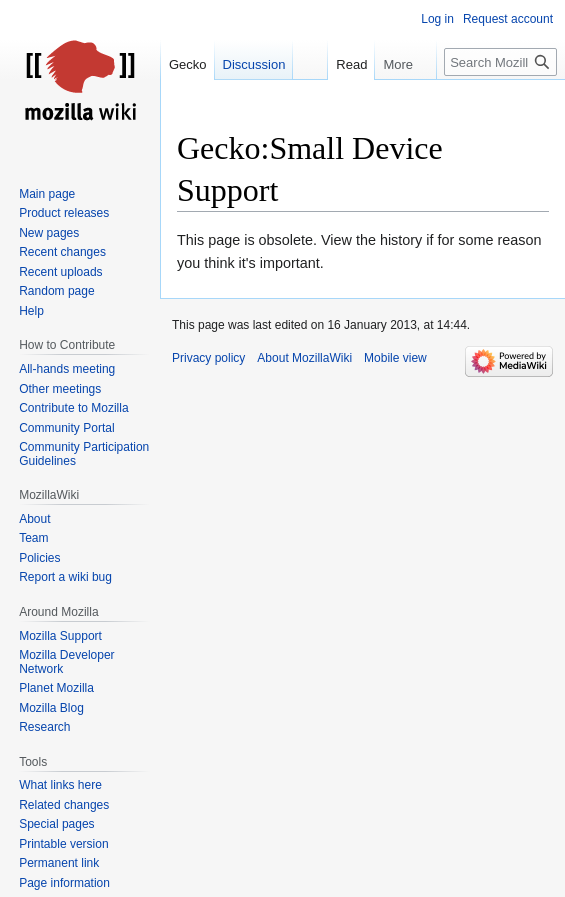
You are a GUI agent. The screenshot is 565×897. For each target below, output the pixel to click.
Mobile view (395, 358)
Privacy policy (208, 358)
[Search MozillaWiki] (500, 62)
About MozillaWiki (304, 358)
